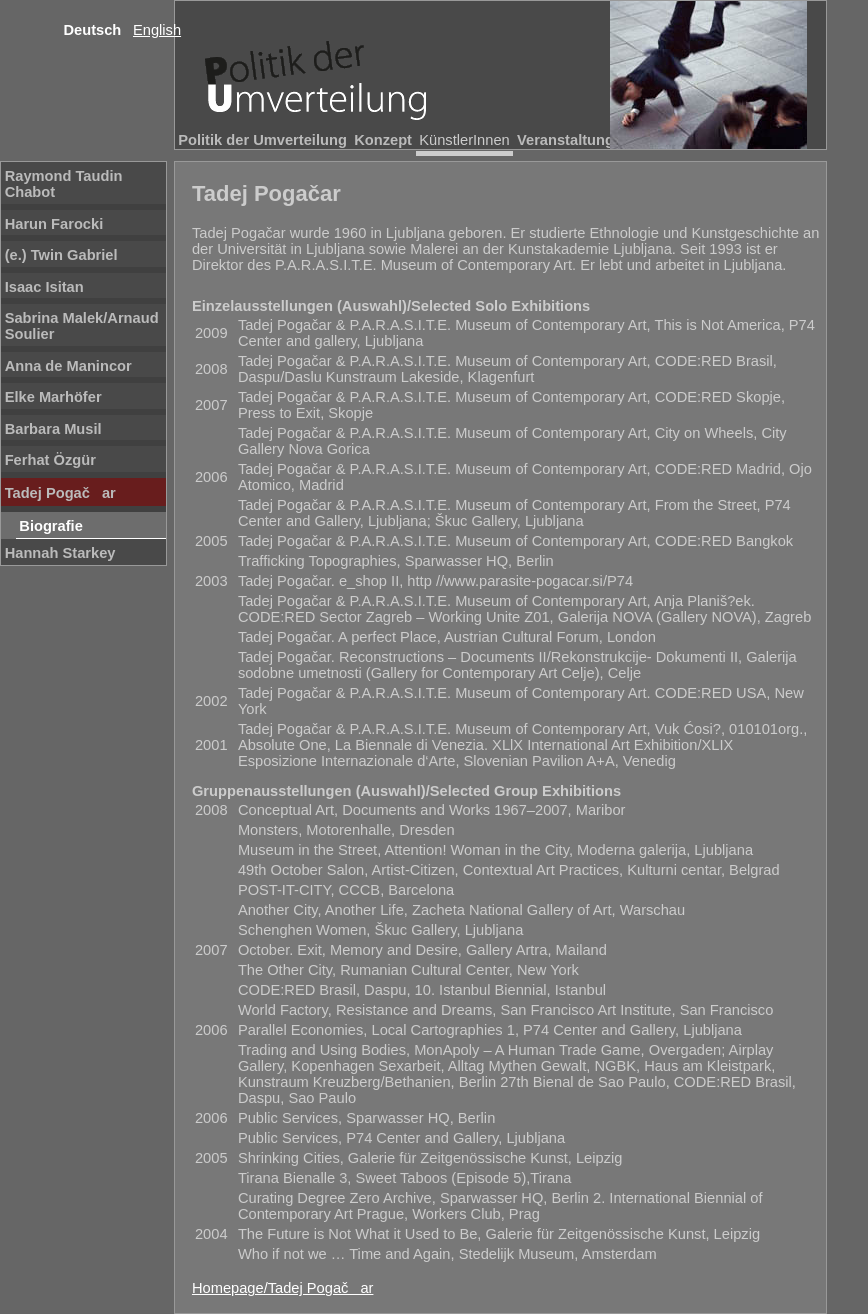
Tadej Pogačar (60, 493)
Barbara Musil (53, 429)
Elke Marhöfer (53, 397)
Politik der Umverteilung (262, 140)
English (157, 30)
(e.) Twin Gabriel (61, 255)
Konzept (383, 140)
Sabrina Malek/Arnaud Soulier (82, 326)
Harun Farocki (54, 224)
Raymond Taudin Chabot (64, 184)
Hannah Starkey (60, 553)
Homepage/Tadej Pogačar (282, 1288)
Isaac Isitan (44, 287)
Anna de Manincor (68, 366)
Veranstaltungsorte (583, 140)
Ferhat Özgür (50, 460)
